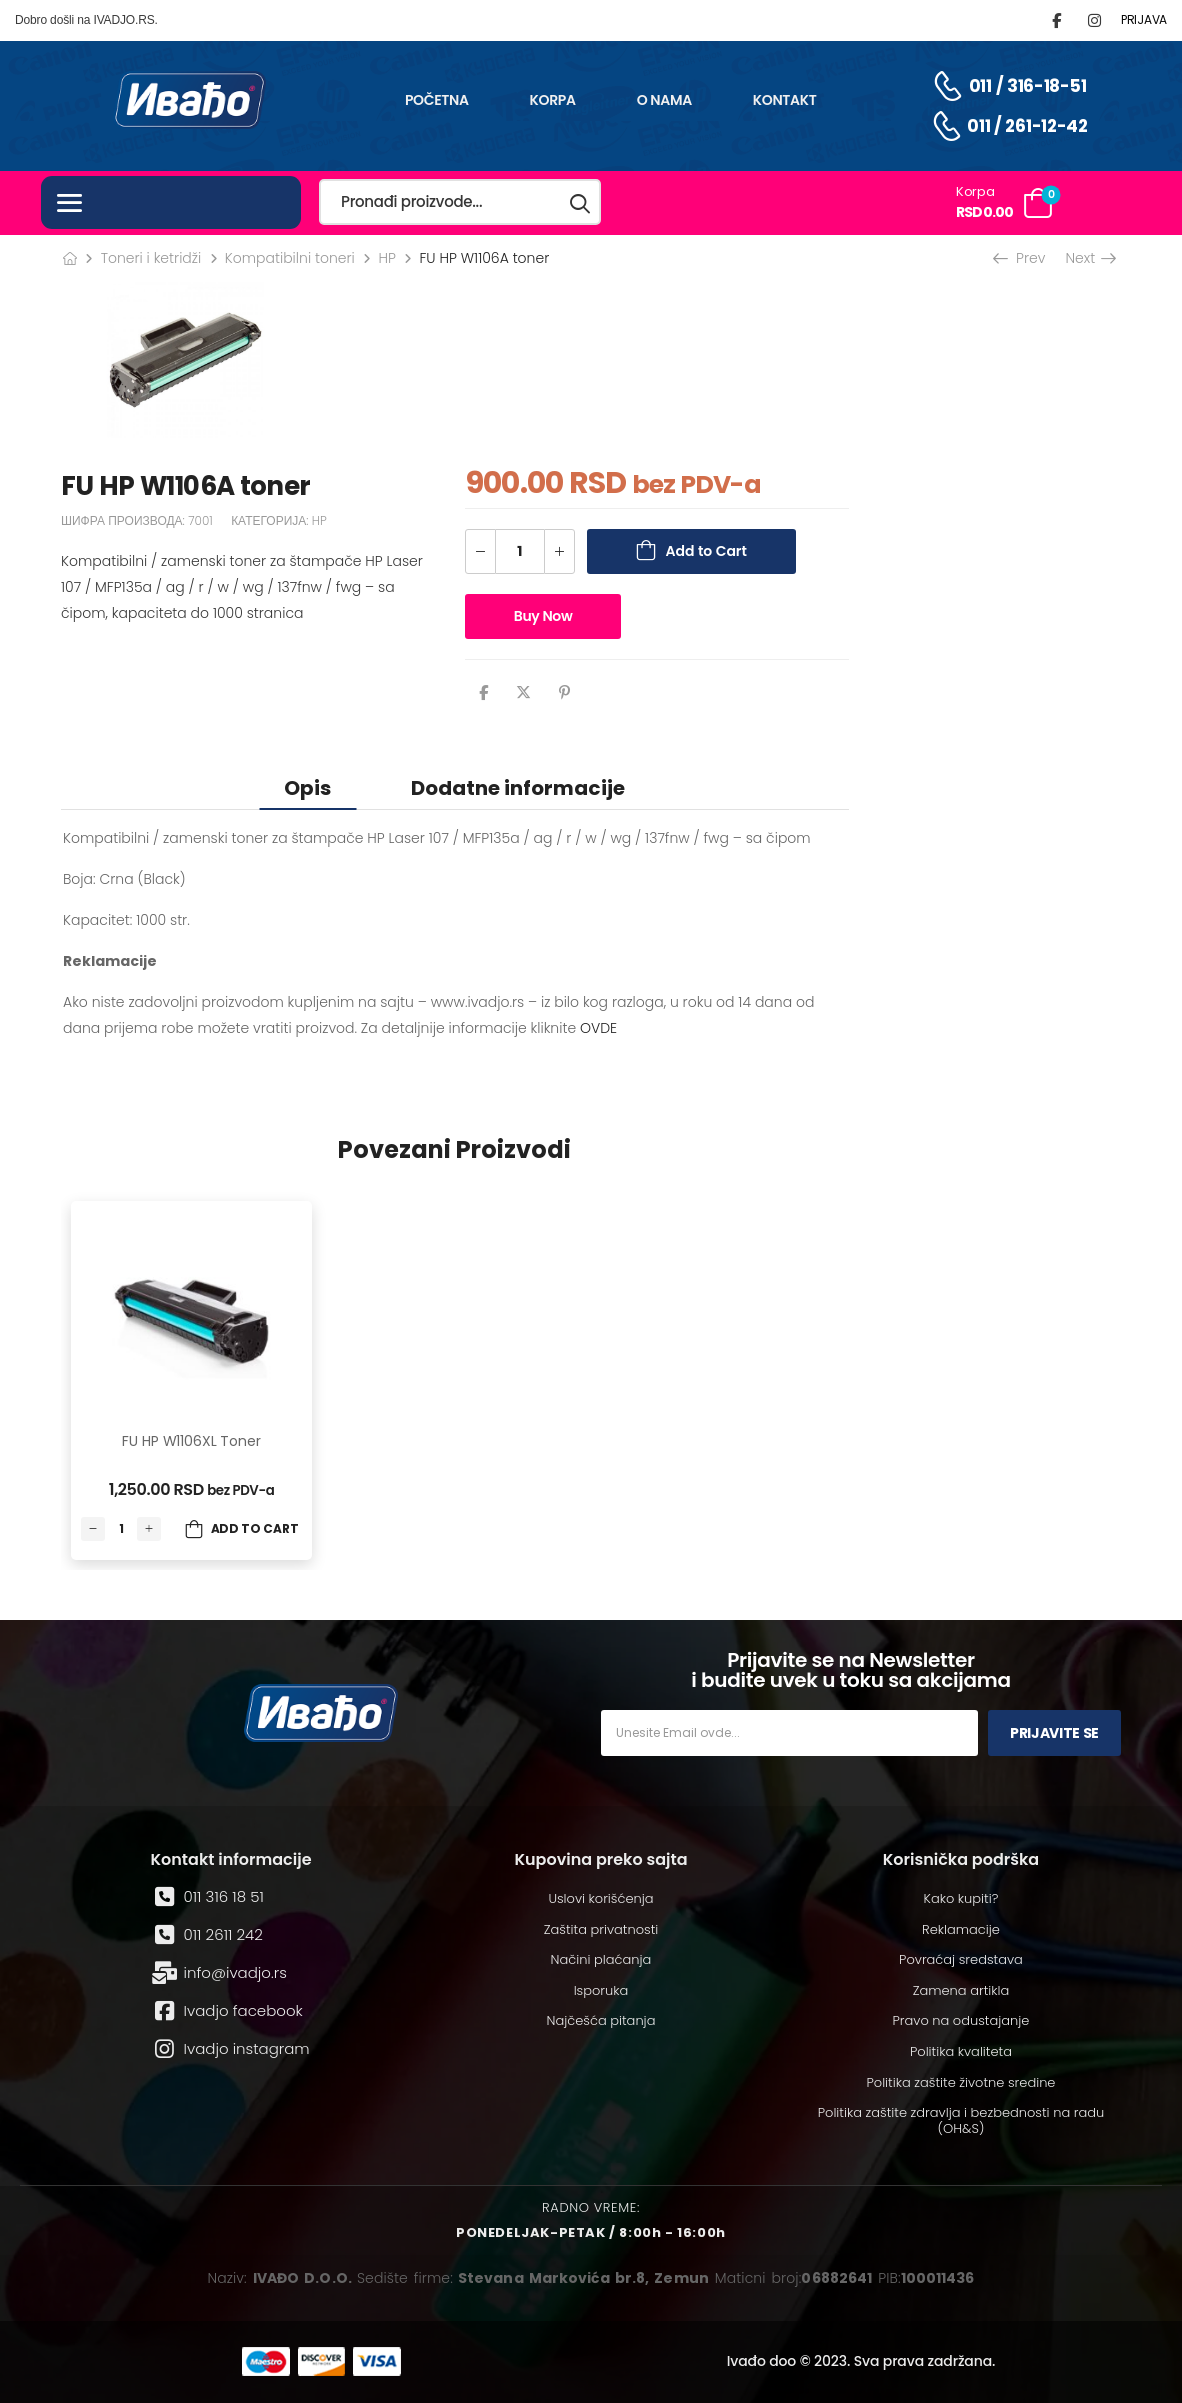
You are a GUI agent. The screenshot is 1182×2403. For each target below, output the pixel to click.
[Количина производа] (520, 551)
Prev (1021, 258)
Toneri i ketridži (151, 258)
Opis (307, 788)
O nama (664, 100)
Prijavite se (1054, 1733)
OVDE (598, 1028)
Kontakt (785, 100)
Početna (437, 100)
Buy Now (543, 616)
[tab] (307, 787)
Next (1089, 258)
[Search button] (581, 202)
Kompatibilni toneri (290, 258)
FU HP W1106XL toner (191, 1441)
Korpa (553, 100)
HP (386, 258)
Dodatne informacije (518, 788)
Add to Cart (706, 551)
